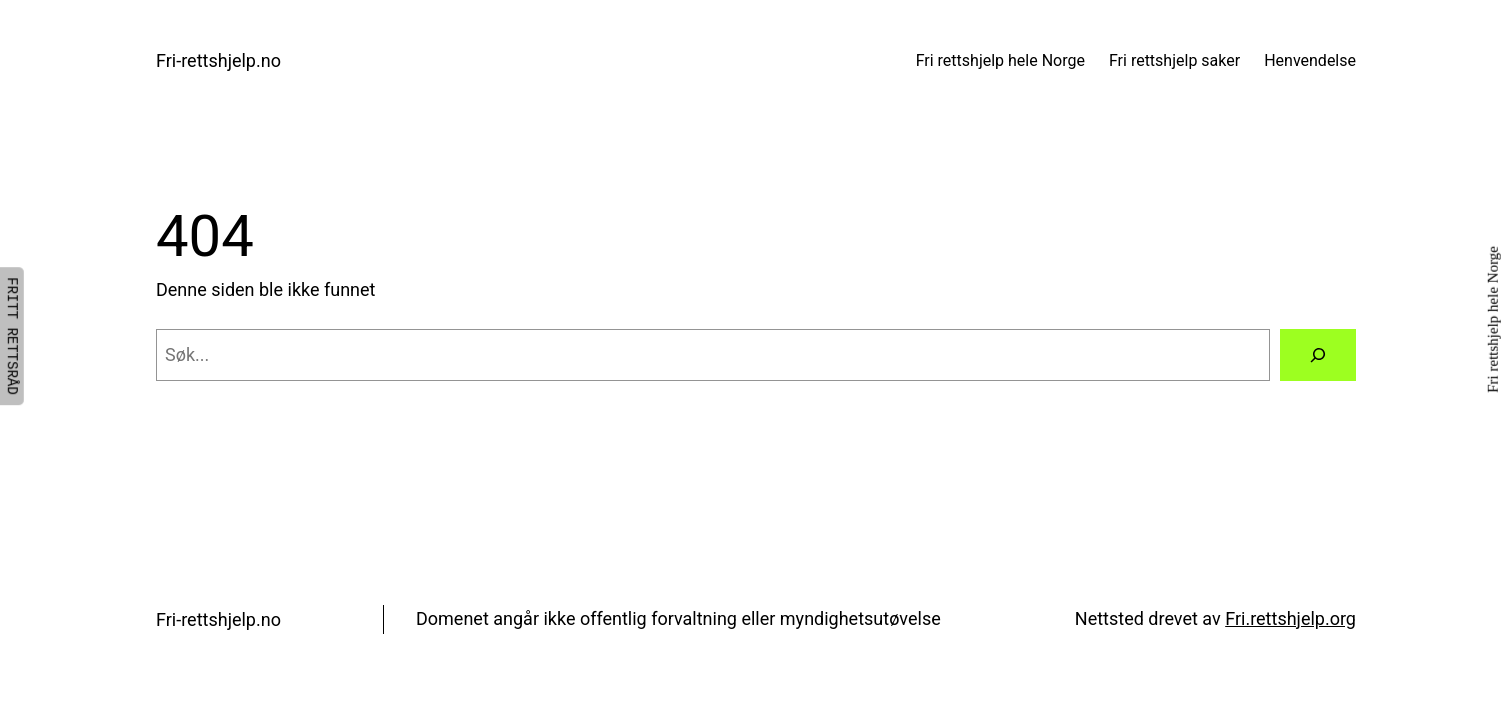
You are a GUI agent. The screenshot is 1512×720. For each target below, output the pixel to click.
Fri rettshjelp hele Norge (1000, 60)
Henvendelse (1310, 60)
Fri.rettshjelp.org (1290, 618)
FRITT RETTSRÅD (12, 336)
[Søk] (1318, 355)
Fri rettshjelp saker (1174, 60)
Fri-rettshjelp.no (218, 60)
